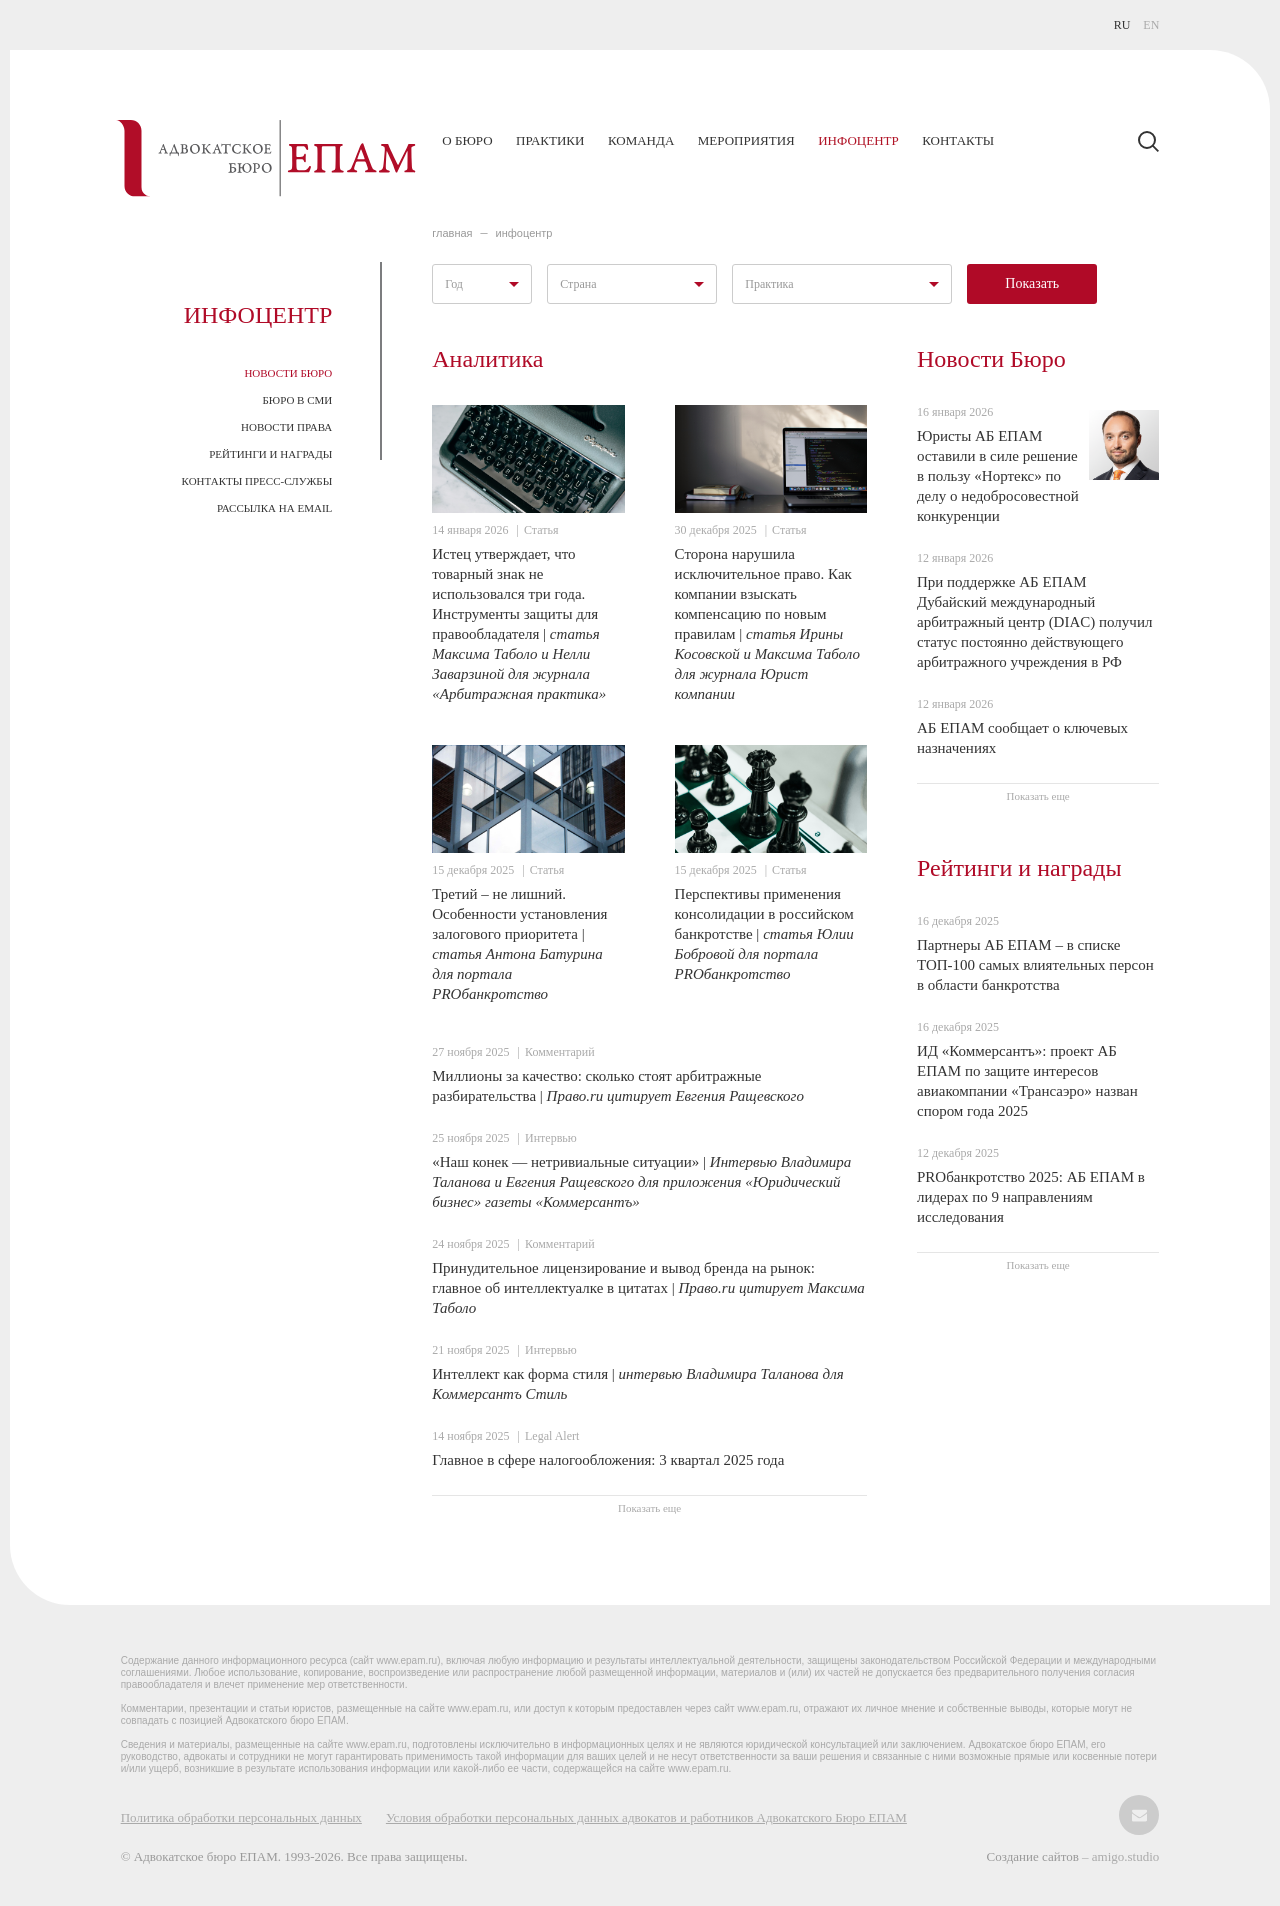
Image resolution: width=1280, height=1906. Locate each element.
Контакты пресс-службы (257, 481)
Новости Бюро (288, 373)
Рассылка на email (274, 508)
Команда (641, 140)
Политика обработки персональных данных (241, 1817)
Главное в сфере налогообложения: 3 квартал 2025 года (608, 1460)
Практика (769, 284)
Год (454, 284)
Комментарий (560, 1052)
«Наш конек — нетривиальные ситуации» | (641, 1182)
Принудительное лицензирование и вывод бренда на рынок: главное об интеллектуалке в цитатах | (648, 1288)
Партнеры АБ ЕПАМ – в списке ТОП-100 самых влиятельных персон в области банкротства (1035, 965)
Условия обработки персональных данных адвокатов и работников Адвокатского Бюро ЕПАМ (646, 1817)
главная (452, 233)
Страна (578, 284)
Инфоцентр (858, 140)
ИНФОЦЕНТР (524, 233)
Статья (541, 530)
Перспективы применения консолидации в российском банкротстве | (764, 934)
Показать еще (649, 1508)
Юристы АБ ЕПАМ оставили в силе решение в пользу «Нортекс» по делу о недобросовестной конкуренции (998, 476)
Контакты (958, 140)
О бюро (467, 140)
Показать (1032, 283)
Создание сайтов (1034, 1856)
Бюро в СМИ (298, 400)
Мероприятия (746, 140)
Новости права (286, 427)
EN (1151, 25)
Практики (550, 140)
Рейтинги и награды (270, 454)
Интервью (551, 1138)
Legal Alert (552, 1436)
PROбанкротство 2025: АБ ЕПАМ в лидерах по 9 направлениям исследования (1031, 1197)
